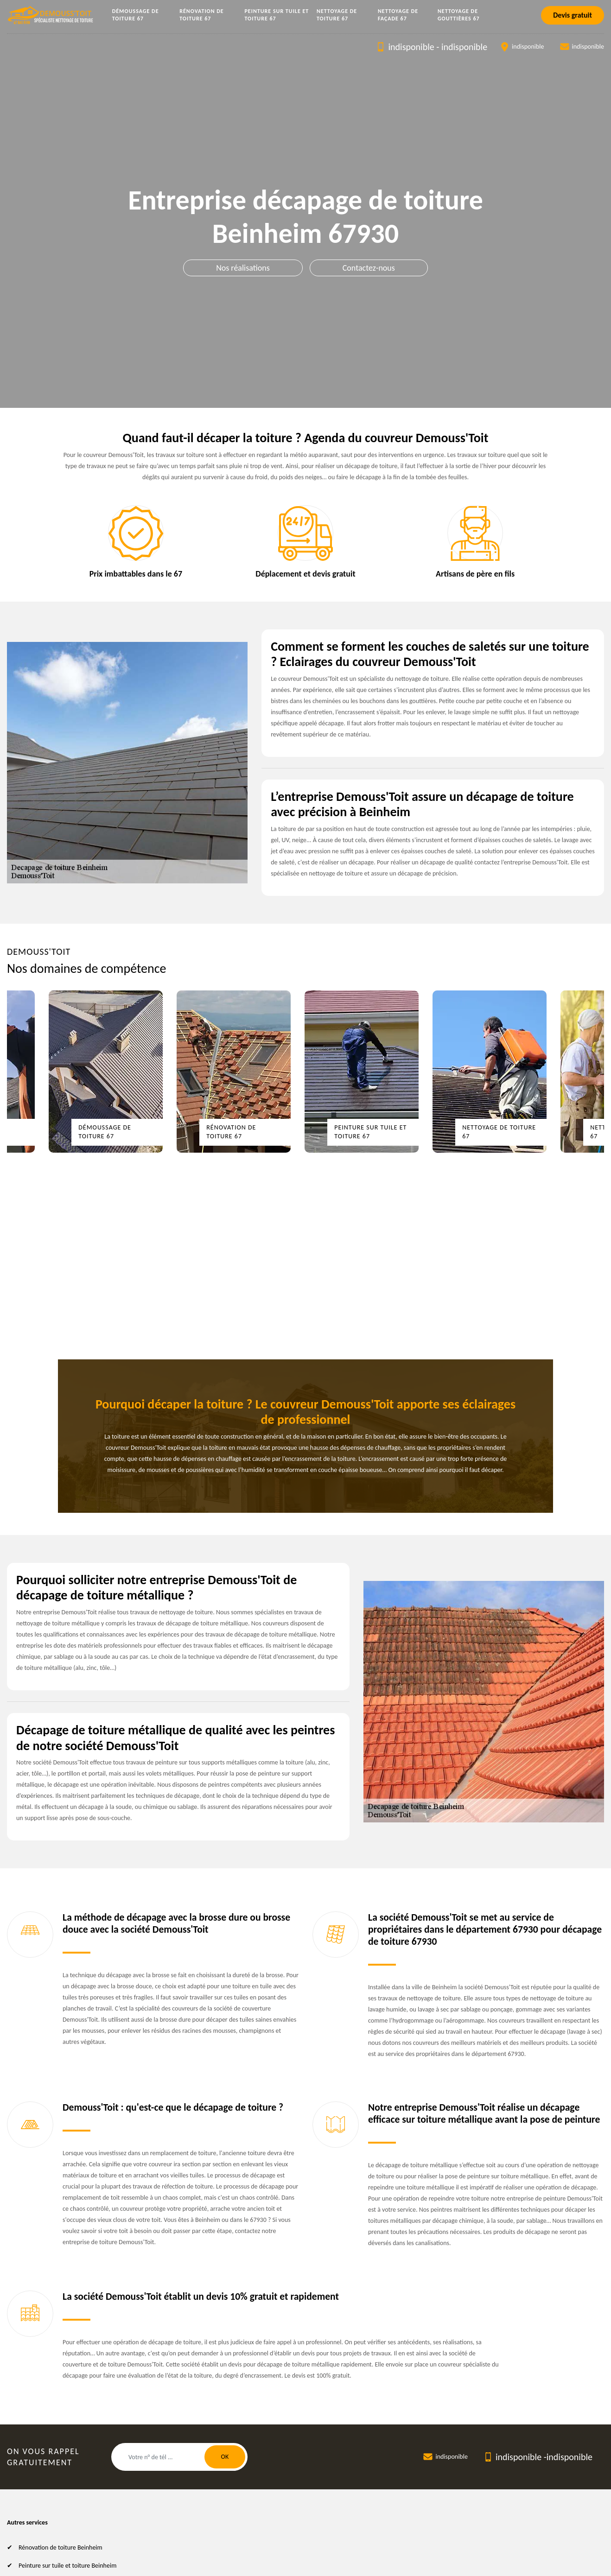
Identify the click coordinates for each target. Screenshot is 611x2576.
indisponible (411, 46)
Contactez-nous (369, 268)
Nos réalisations (243, 268)
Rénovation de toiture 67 (201, 15)
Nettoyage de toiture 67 (337, 15)
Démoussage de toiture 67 (135, 15)
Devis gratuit (572, 15)
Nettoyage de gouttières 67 (459, 15)
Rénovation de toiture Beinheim (60, 2547)
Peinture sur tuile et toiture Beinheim (67, 2566)
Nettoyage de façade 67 (398, 15)
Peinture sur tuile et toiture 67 (276, 15)
